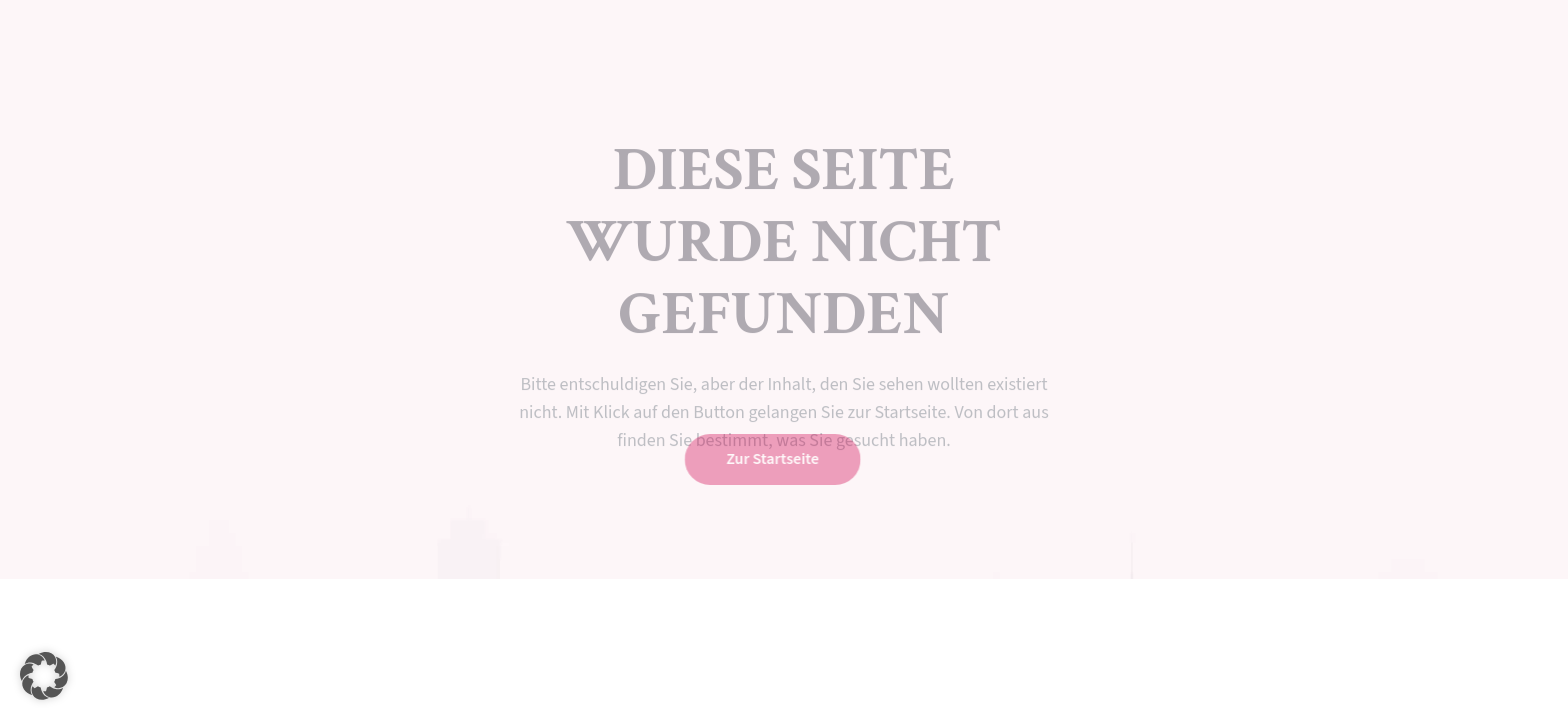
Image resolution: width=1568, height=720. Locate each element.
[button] (44, 676)
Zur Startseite (770, 459)
